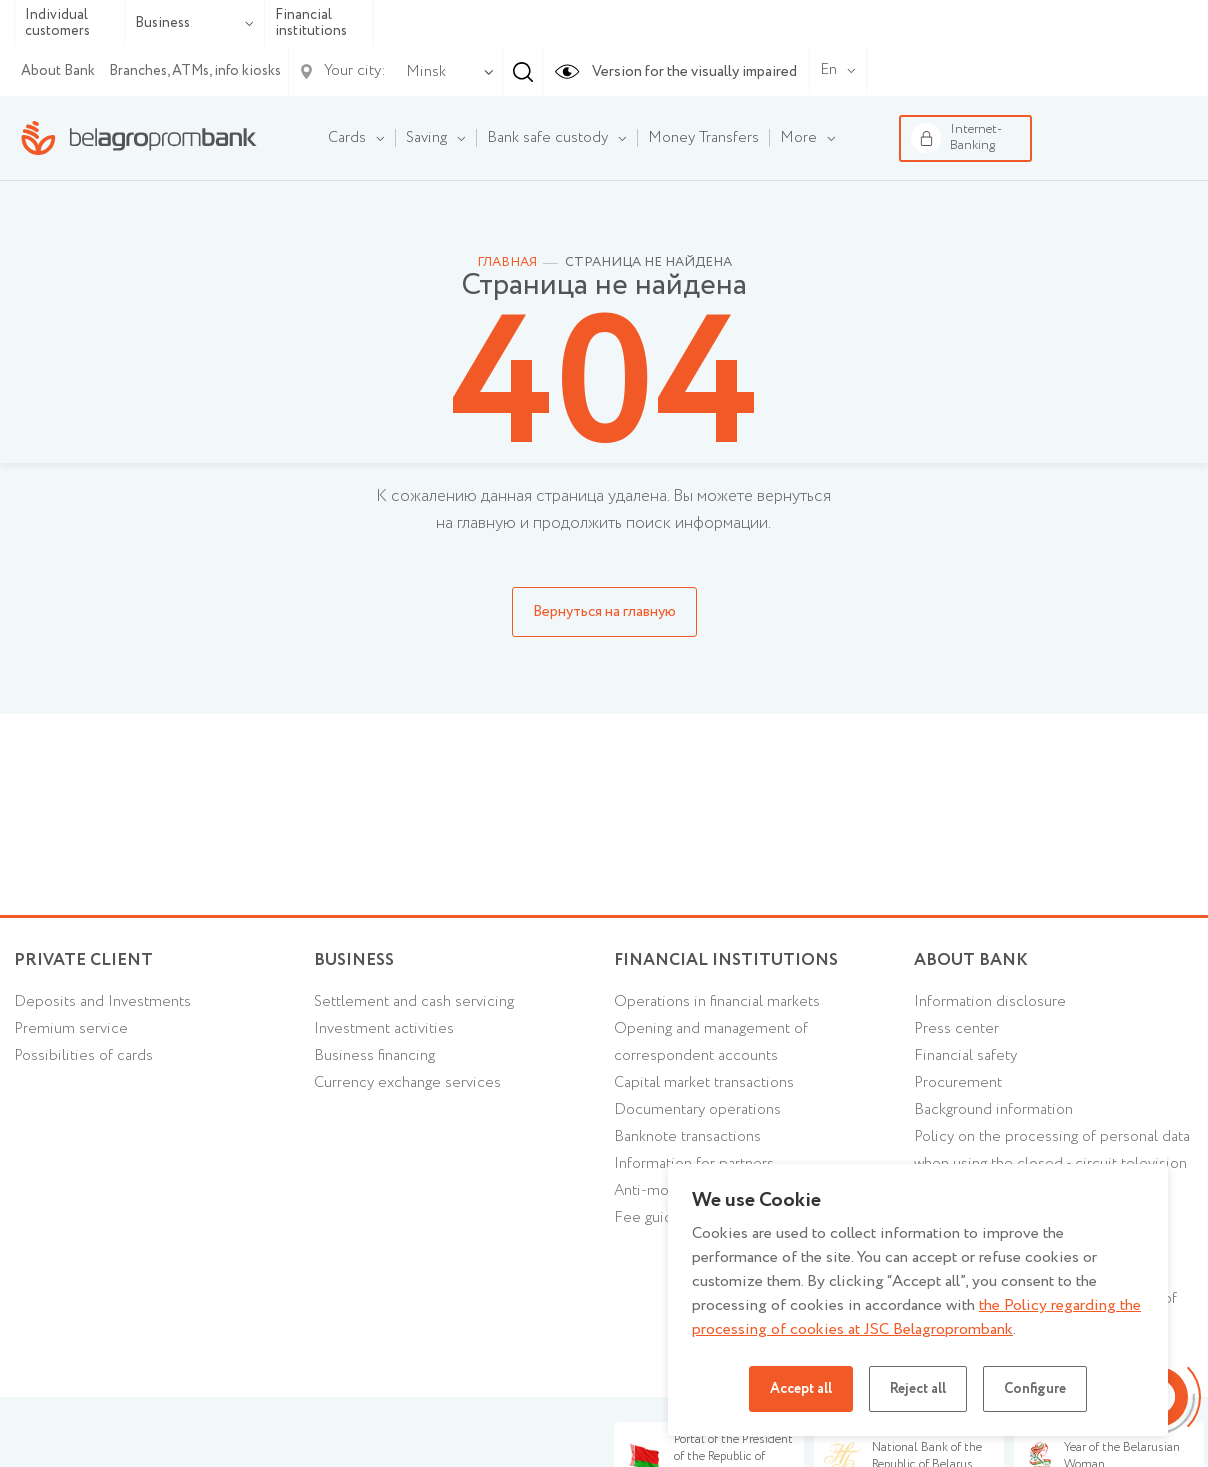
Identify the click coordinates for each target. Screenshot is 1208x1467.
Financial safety (965, 1056)
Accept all (801, 1389)
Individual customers (57, 23)
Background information (993, 1110)
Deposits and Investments (102, 1002)
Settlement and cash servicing (414, 1002)
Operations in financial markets (717, 1002)
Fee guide (648, 1218)
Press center (956, 1029)
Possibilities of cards (83, 1056)
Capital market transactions (704, 1083)
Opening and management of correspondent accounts (711, 1042)
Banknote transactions (687, 1137)
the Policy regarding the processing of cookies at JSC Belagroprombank (916, 1317)
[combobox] (422, 72)
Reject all (918, 1389)
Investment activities (384, 1029)
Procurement (958, 1083)
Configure (1035, 1389)
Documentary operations (697, 1110)
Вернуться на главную (604, 612)
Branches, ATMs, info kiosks (195, 71)
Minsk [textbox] (426, 72)
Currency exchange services (407, 1083)
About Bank (58, 71)
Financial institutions (311, 23)
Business (194, 23)
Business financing (374, 1056)
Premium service (71, 1029)
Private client (83, 960)
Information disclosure (990, 1002)
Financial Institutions (726, 960)
